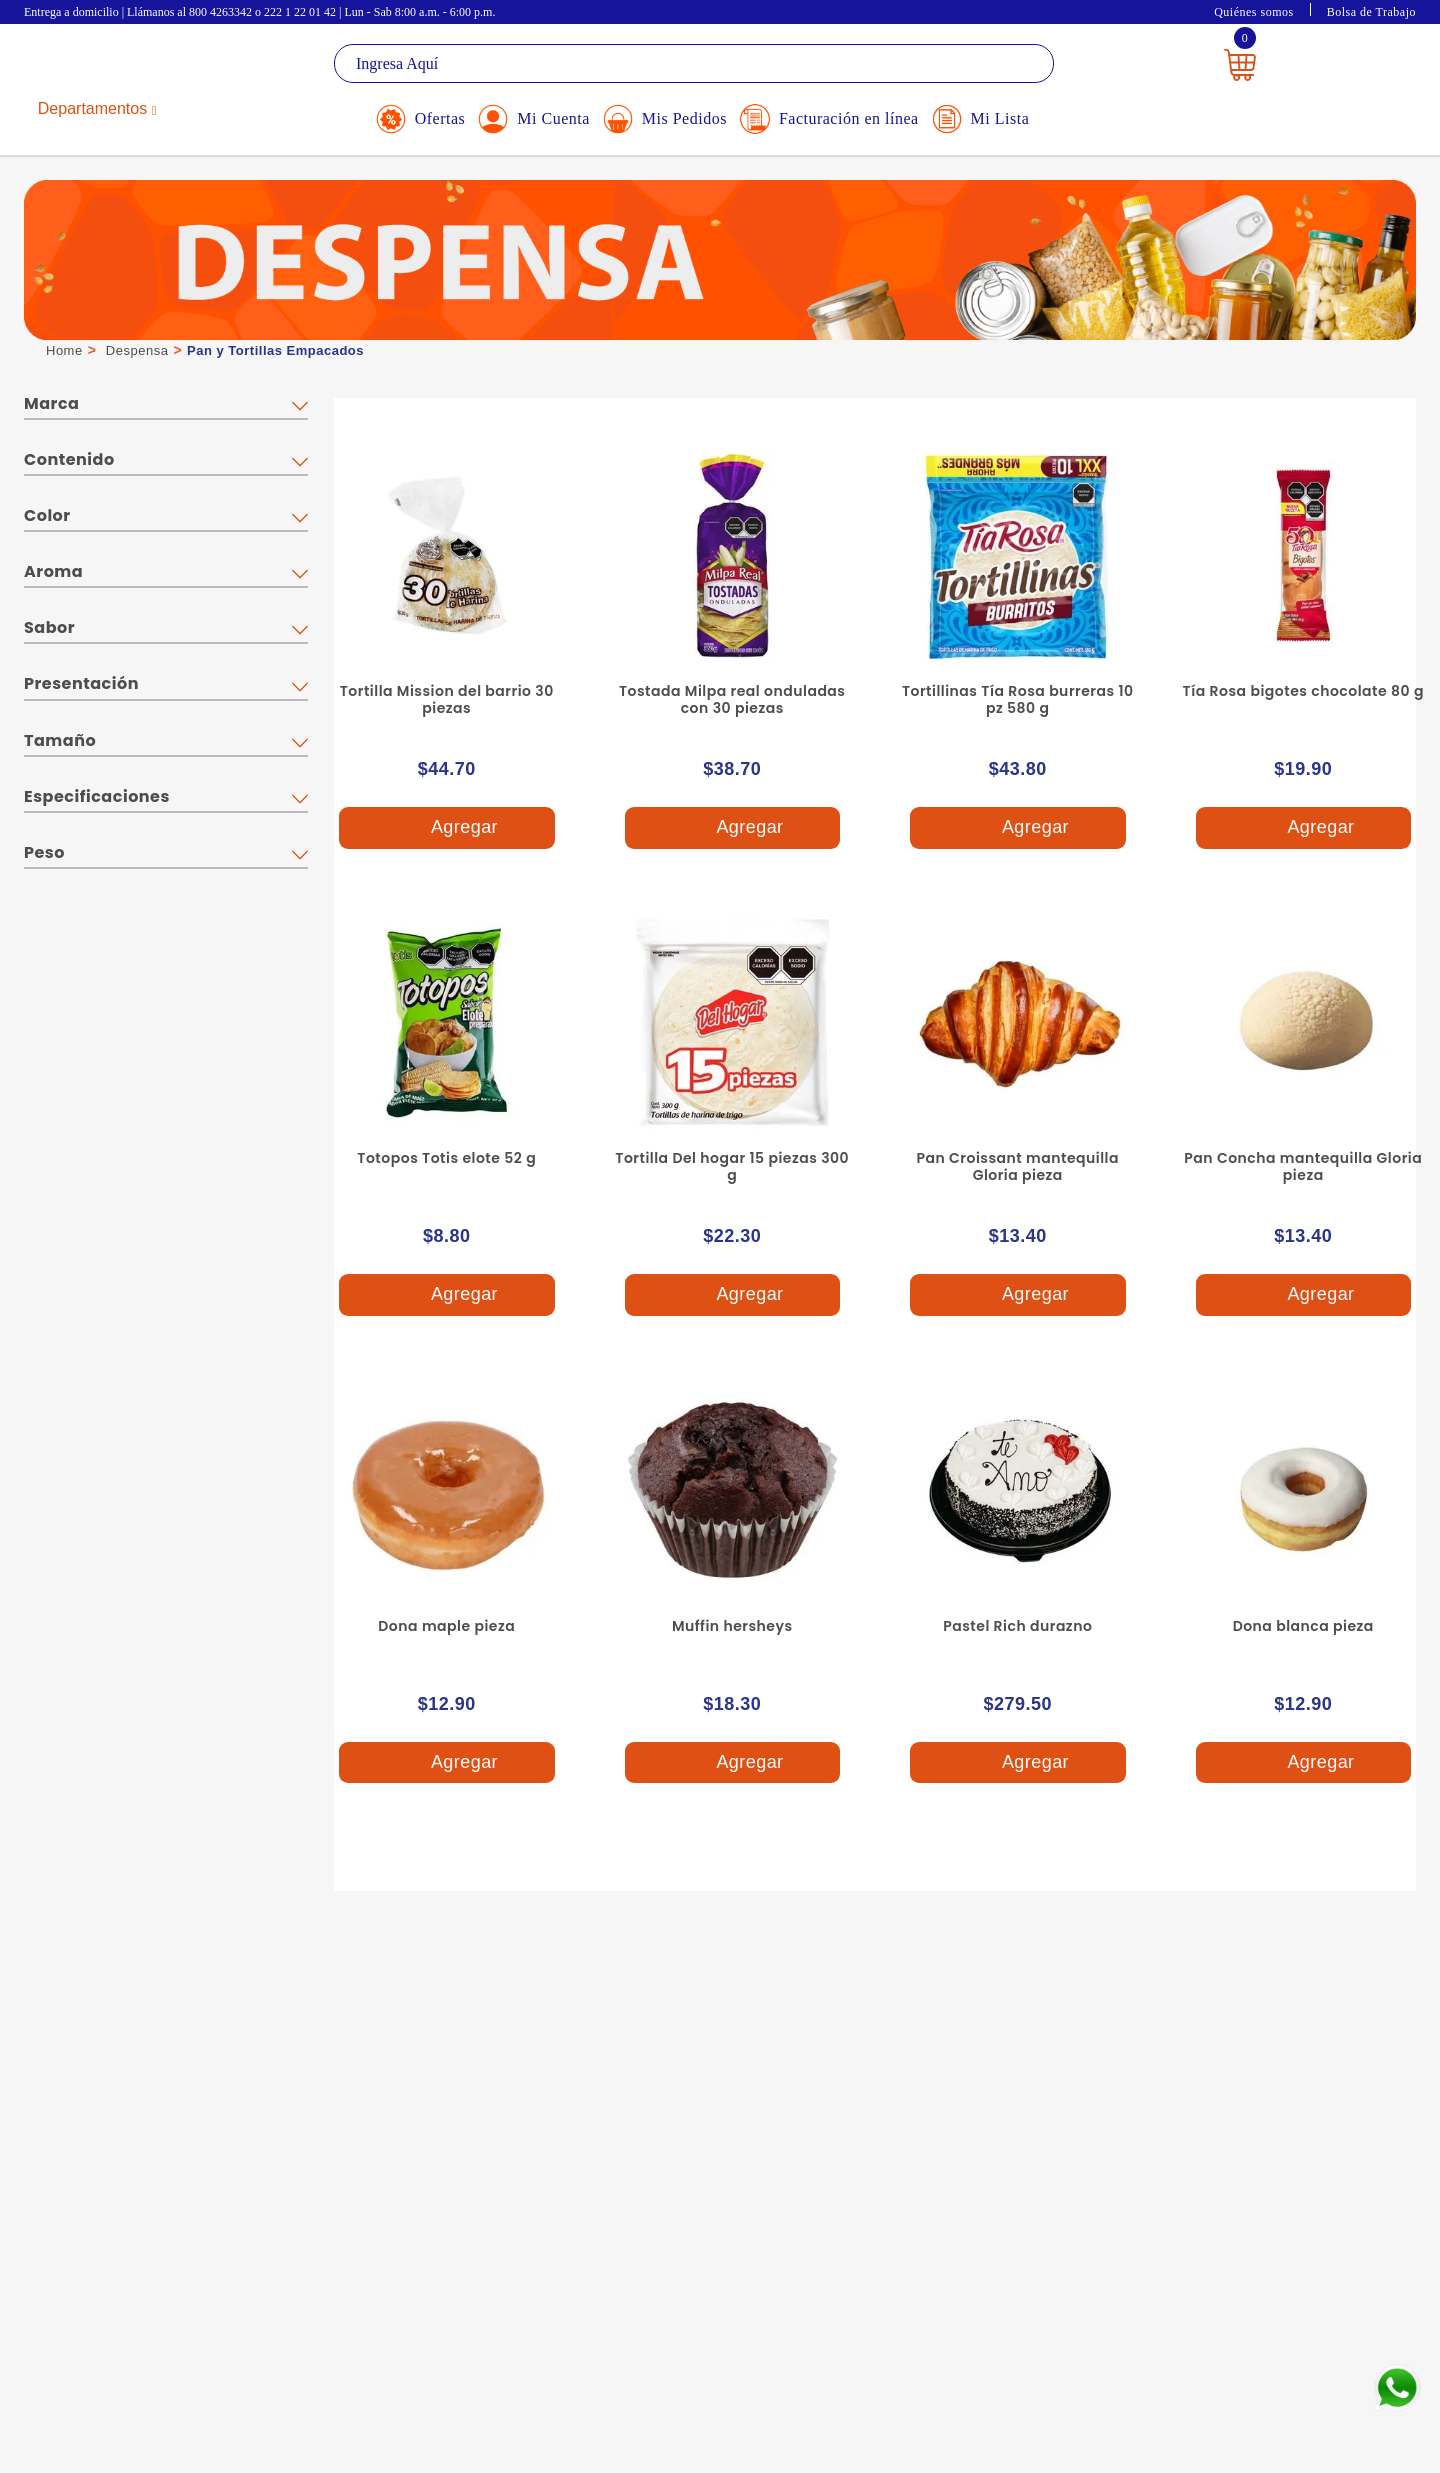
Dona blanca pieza (1303, 1626)
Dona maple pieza (446, 1626)
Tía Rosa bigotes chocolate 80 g (1303, 691)
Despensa (137, 350)
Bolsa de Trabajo (1371, 12)
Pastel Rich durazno (1017, 1626)
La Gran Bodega (114, 66)
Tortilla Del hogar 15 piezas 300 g (732, 1166)
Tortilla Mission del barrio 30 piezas (447, 699)
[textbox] (694, 63)
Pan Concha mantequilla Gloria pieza (1303, 1166)
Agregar (446, 828)
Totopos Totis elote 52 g (446, 1158)
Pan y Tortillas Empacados (275, 350)
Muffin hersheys (732, 1626)
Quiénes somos (1254, 12)
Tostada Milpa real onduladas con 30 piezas (732, 699)
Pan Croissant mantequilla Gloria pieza (1018, 1166)
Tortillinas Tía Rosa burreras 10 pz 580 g (1018, 699)
